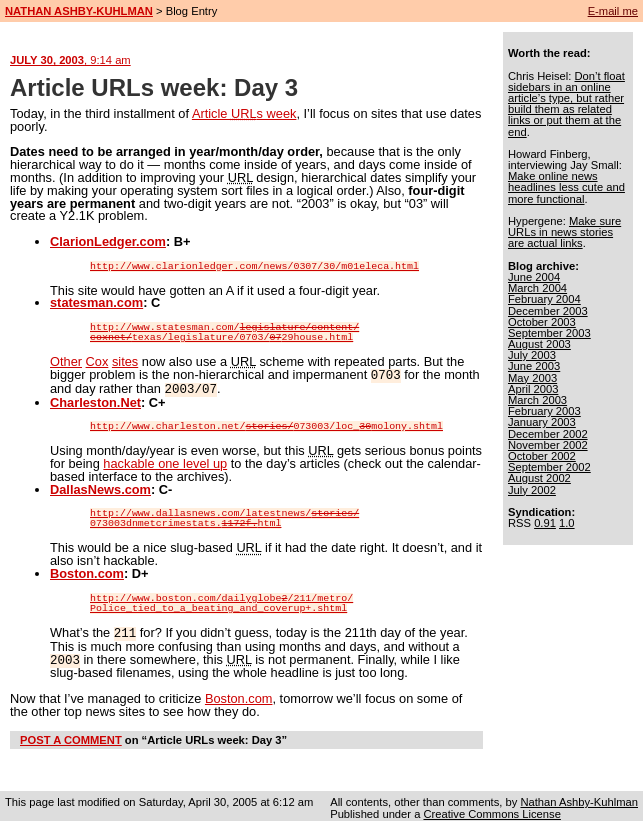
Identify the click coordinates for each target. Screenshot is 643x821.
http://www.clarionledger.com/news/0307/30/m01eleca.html (254, 267)
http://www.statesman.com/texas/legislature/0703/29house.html (224, 333)
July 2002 (532, 490)
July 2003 (532, 355)
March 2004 (537, 288)
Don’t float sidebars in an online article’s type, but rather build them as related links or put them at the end (566, 104)
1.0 (567, 523)
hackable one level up (165, 461)
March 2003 (537, 400)
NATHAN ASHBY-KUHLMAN (79, 11)
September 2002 (549, 467)
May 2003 (532, 378)
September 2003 (549, 333)
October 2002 (542, 456)
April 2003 (533, 389)
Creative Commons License (491, 810)
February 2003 (544, 411)
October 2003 (542, 322)
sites (125, 361)
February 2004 (544, 299)
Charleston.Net (95, 400)
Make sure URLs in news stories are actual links (564, 232)
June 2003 (534, 366)
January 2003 (542, 422)
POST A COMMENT (71, 736)
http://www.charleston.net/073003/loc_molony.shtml (266, 425)
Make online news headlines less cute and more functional (566, 187)
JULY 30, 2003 (70, 60)
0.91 (545, 523)
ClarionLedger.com (108, 241)
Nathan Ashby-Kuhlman (579, 798)
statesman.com (96, 302)
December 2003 (548, 311)
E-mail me (613, 11)
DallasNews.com (100, 487)
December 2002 (548, 434)
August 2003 (539, 344)
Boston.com (87, 571)
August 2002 (539, 478)
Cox (97, 361)
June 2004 (534, 277)
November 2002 (548, 445)
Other (66, 361)
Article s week (244, 113)
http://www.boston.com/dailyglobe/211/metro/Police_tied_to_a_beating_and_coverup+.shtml (221, 602)
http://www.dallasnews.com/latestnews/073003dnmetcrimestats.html (224, 517)
